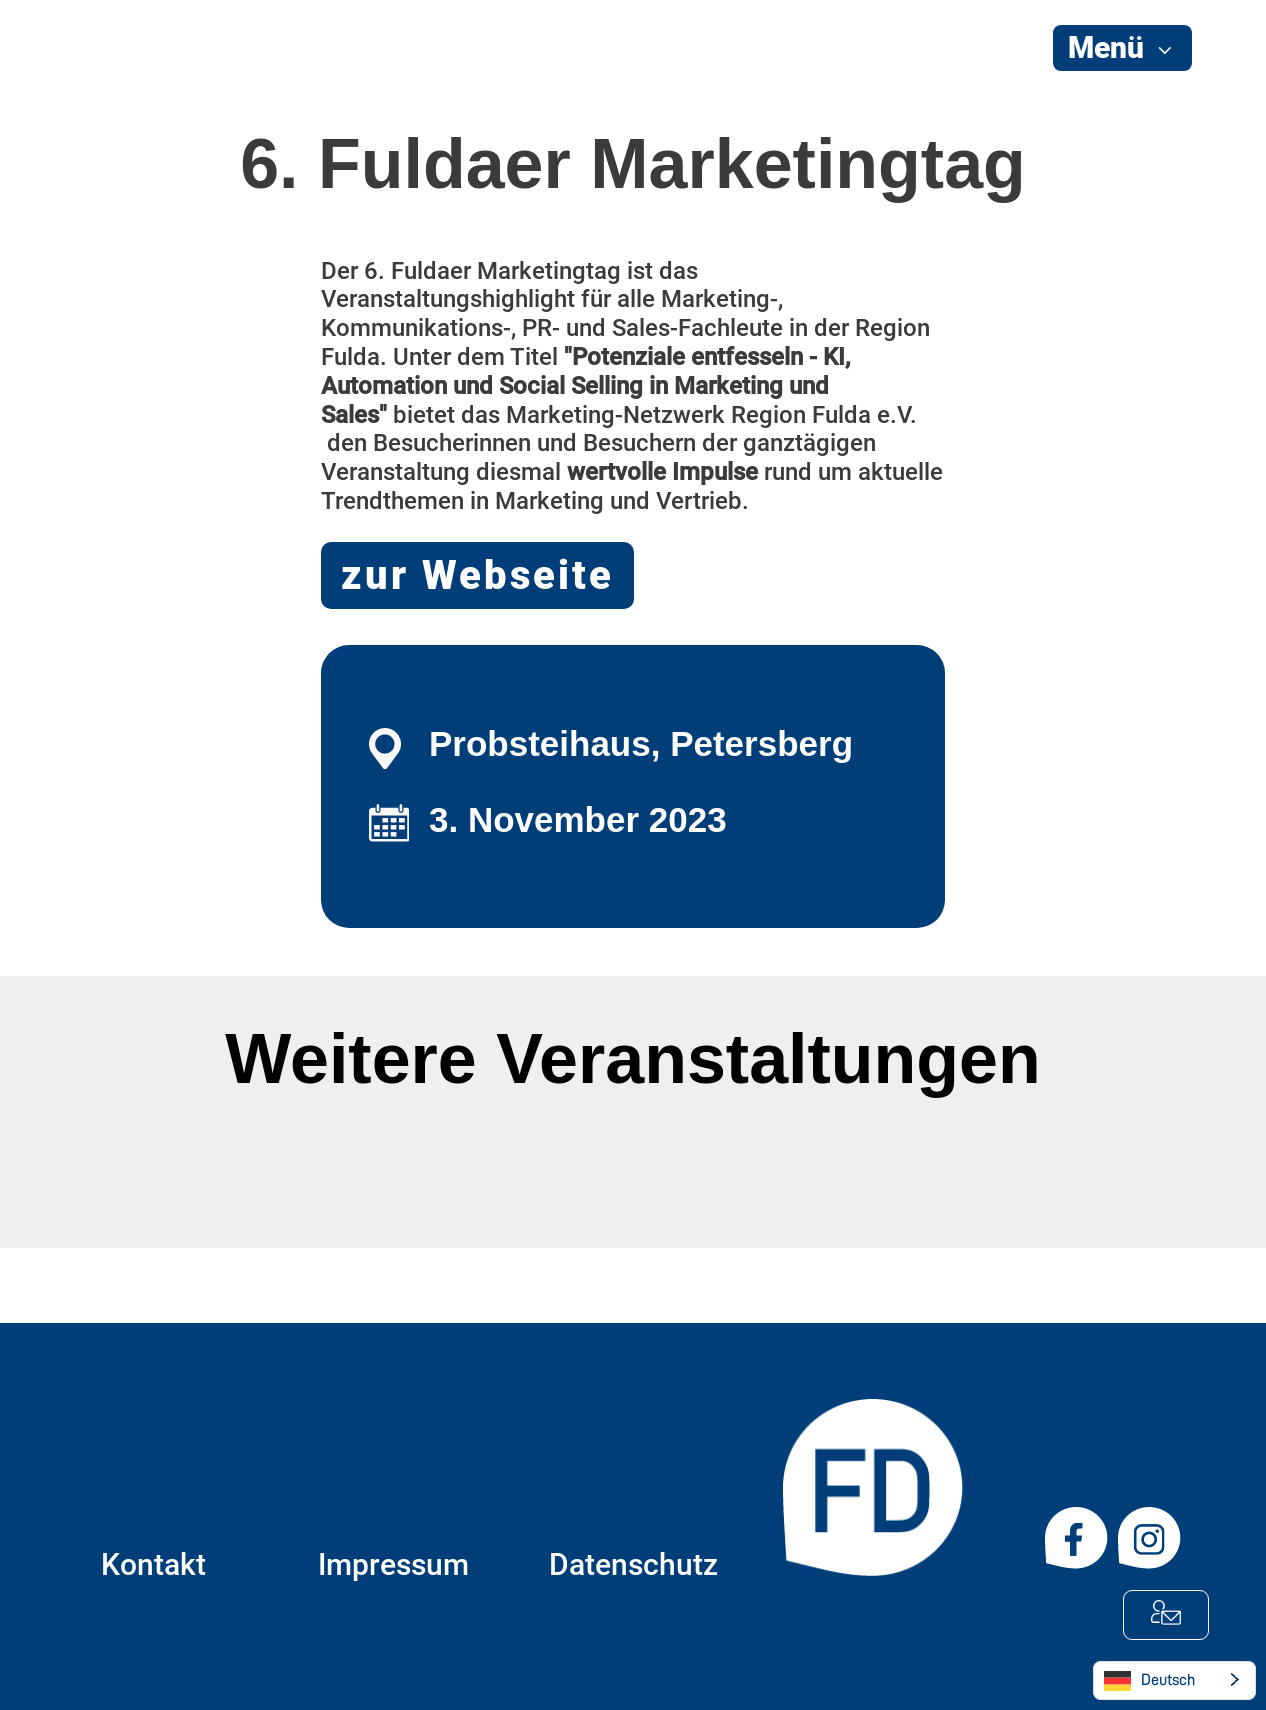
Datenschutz (633, 1564)
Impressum (393, 1564)
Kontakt (153, 1564)
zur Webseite (477, 575)
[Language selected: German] (1174, 1680)
